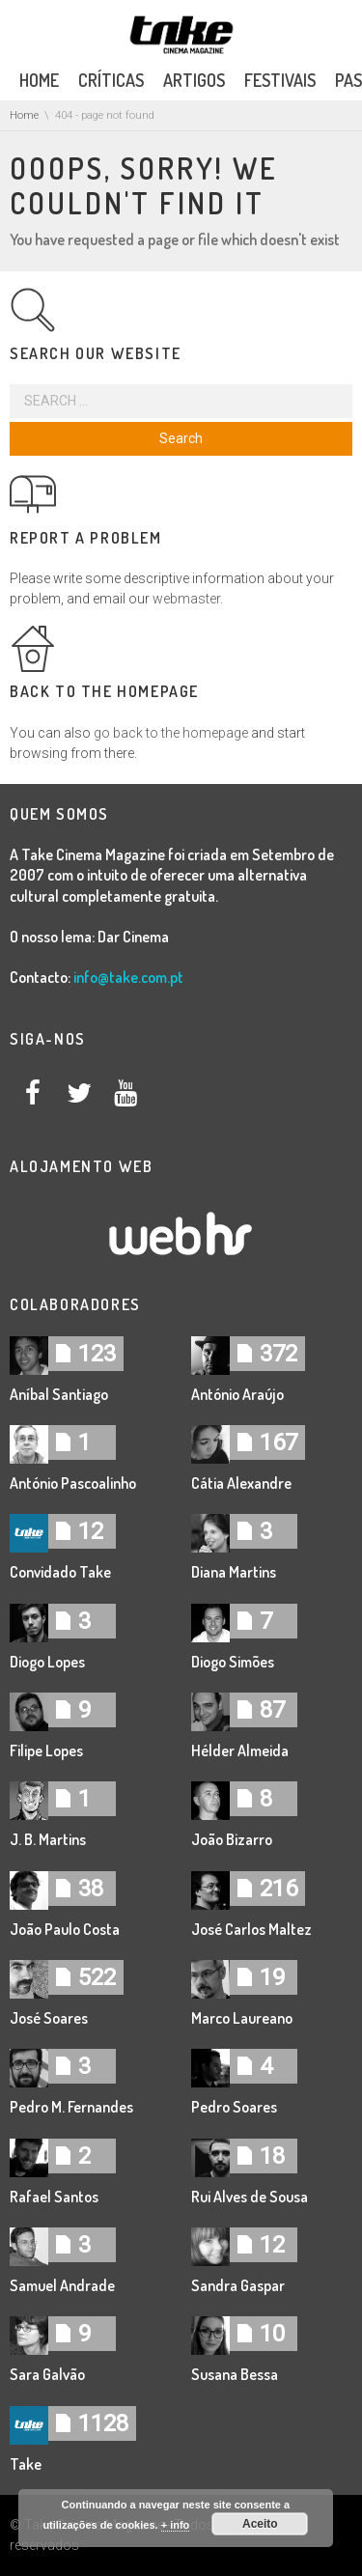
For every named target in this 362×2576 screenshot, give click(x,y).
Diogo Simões (232, 1661)
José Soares (49, 2018)
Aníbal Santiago (59, 1394)
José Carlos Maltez (251, 1929)
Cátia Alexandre (241, 1483)
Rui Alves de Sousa (249, 2196)
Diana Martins (233, 1572)
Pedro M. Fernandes (71, 2106)
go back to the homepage (171, 733)
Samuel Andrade (62, 2285)
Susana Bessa (234, 2374)
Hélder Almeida (240, 1750)
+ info (175, 2525)
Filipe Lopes (46, 1750)
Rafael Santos (54, 2196)
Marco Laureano (241, 2018)
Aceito (260, 2524)
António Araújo (237, 1394)
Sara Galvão (47, 2374)
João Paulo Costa (65, 1929)
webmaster (186, 598)
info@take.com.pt (128, 977)
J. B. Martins (48, 1839)
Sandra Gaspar (238, 2285)
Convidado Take (60, 1572)
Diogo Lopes (47, 1661)
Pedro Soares (234, 2106)
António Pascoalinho (73, 1483)
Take (26, 2464)
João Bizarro (231, 1839)
